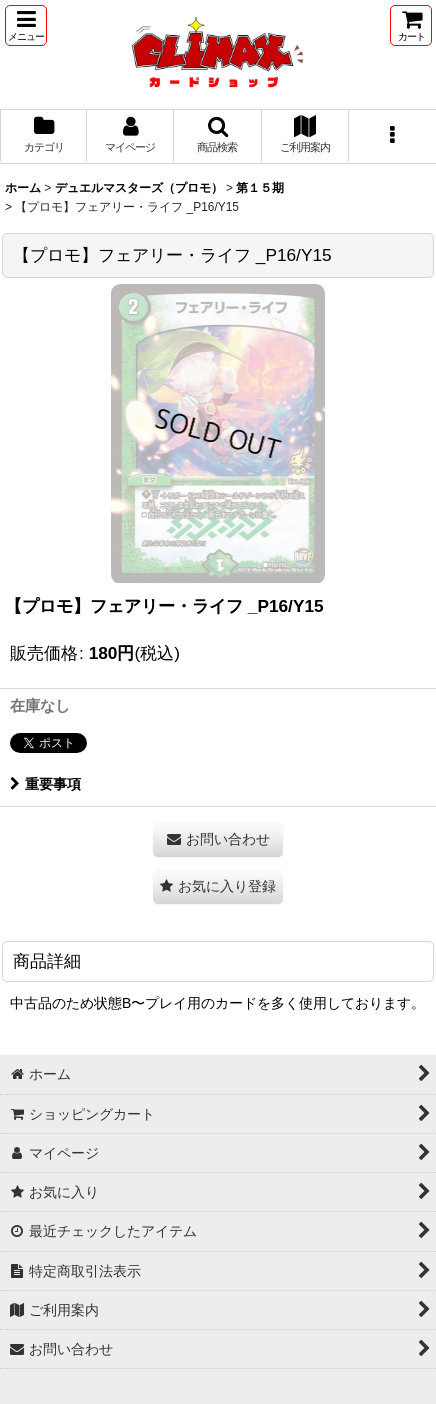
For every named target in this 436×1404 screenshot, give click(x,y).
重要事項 (45, 784)
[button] (26, 25)
